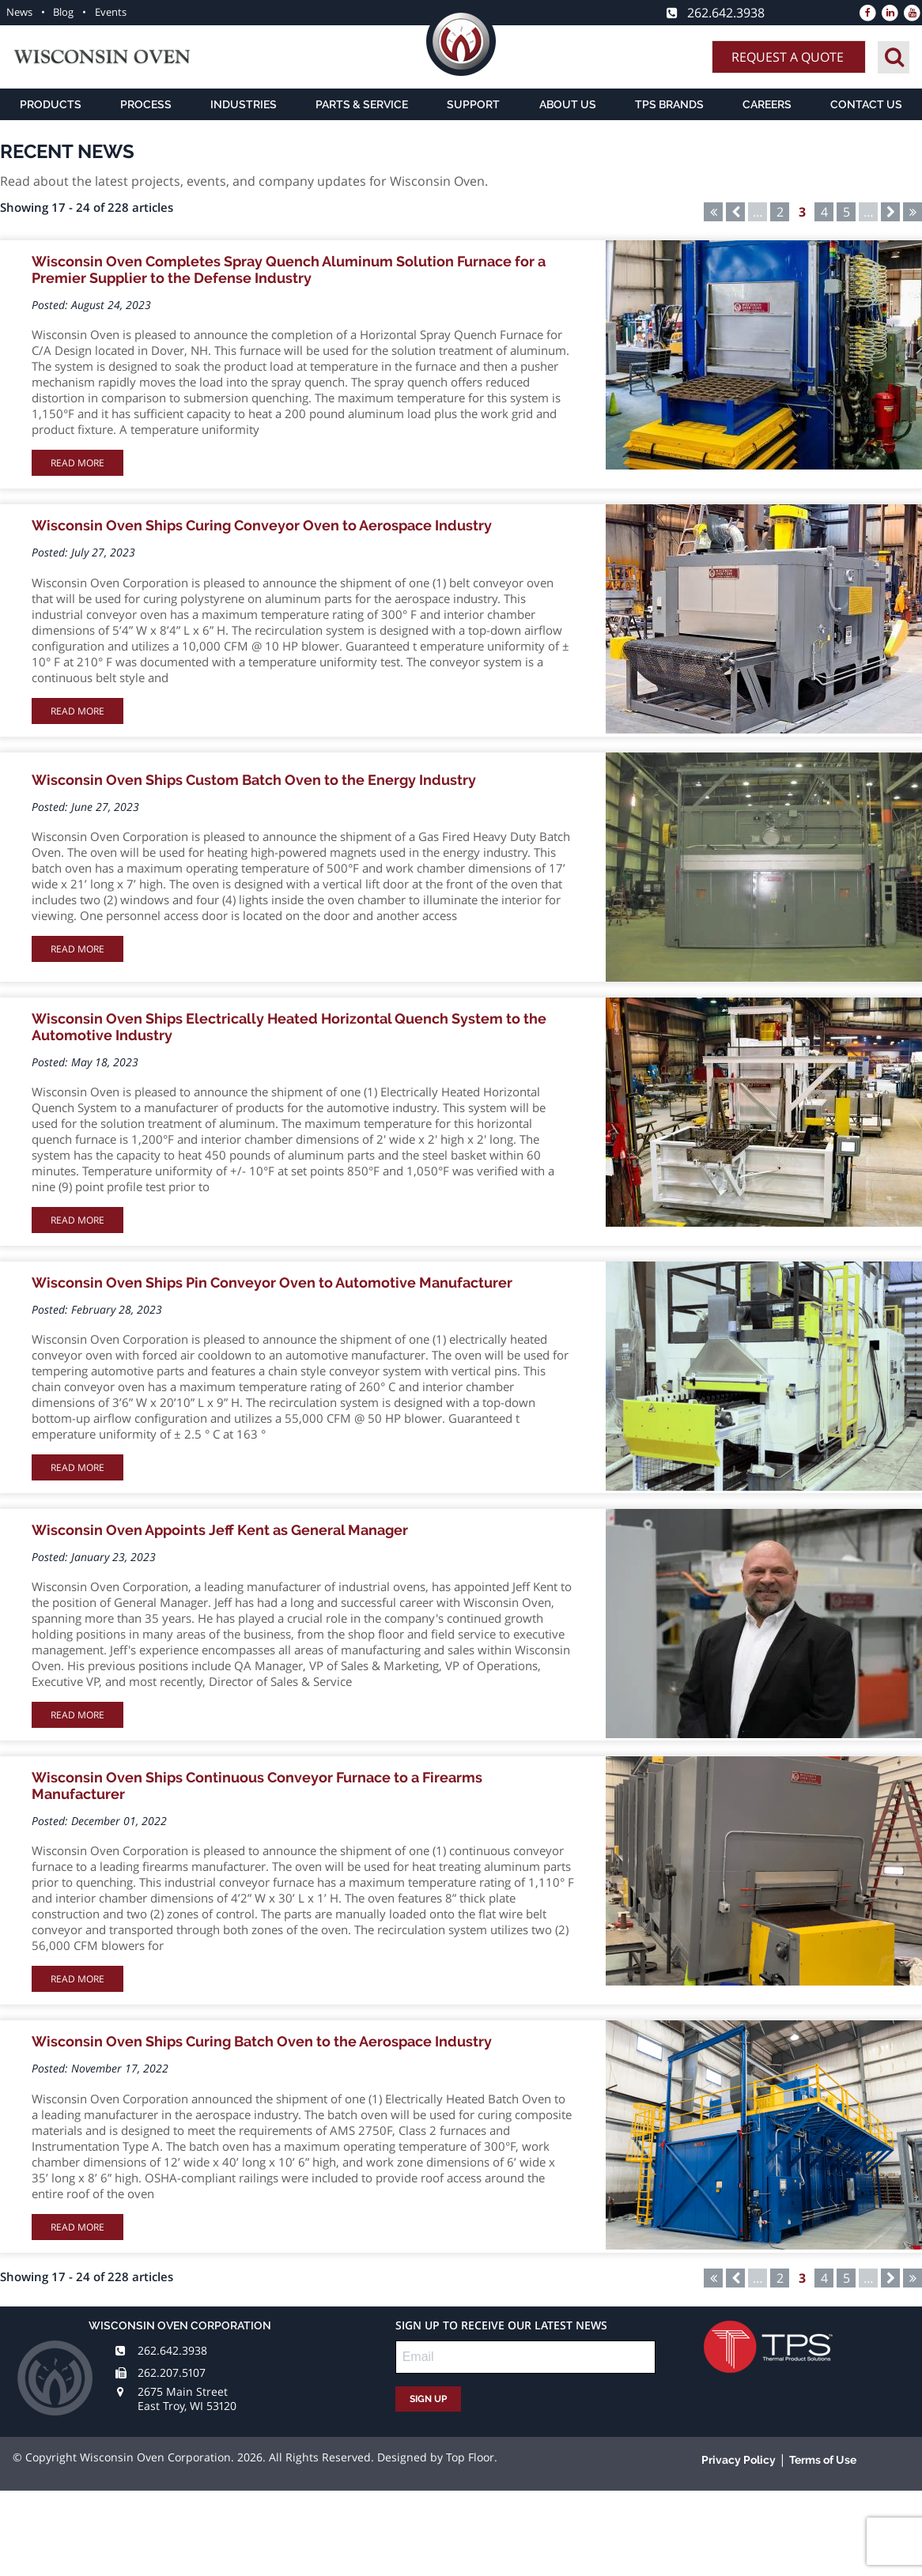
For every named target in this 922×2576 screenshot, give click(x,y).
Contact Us (866, 104)
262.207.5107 (172, 2372)
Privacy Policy (738, 2459)
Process (146, 104)
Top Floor (470, 2457)
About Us (567, 104)
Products (50, 104)
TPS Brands (669, 104)
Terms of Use (822, 2459)
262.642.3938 (172, 2350)
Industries (243, 104)
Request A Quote (787, 57)
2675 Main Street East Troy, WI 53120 (187, 2398)
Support (473, 104)
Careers (767, 104)
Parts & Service (362, 104)
